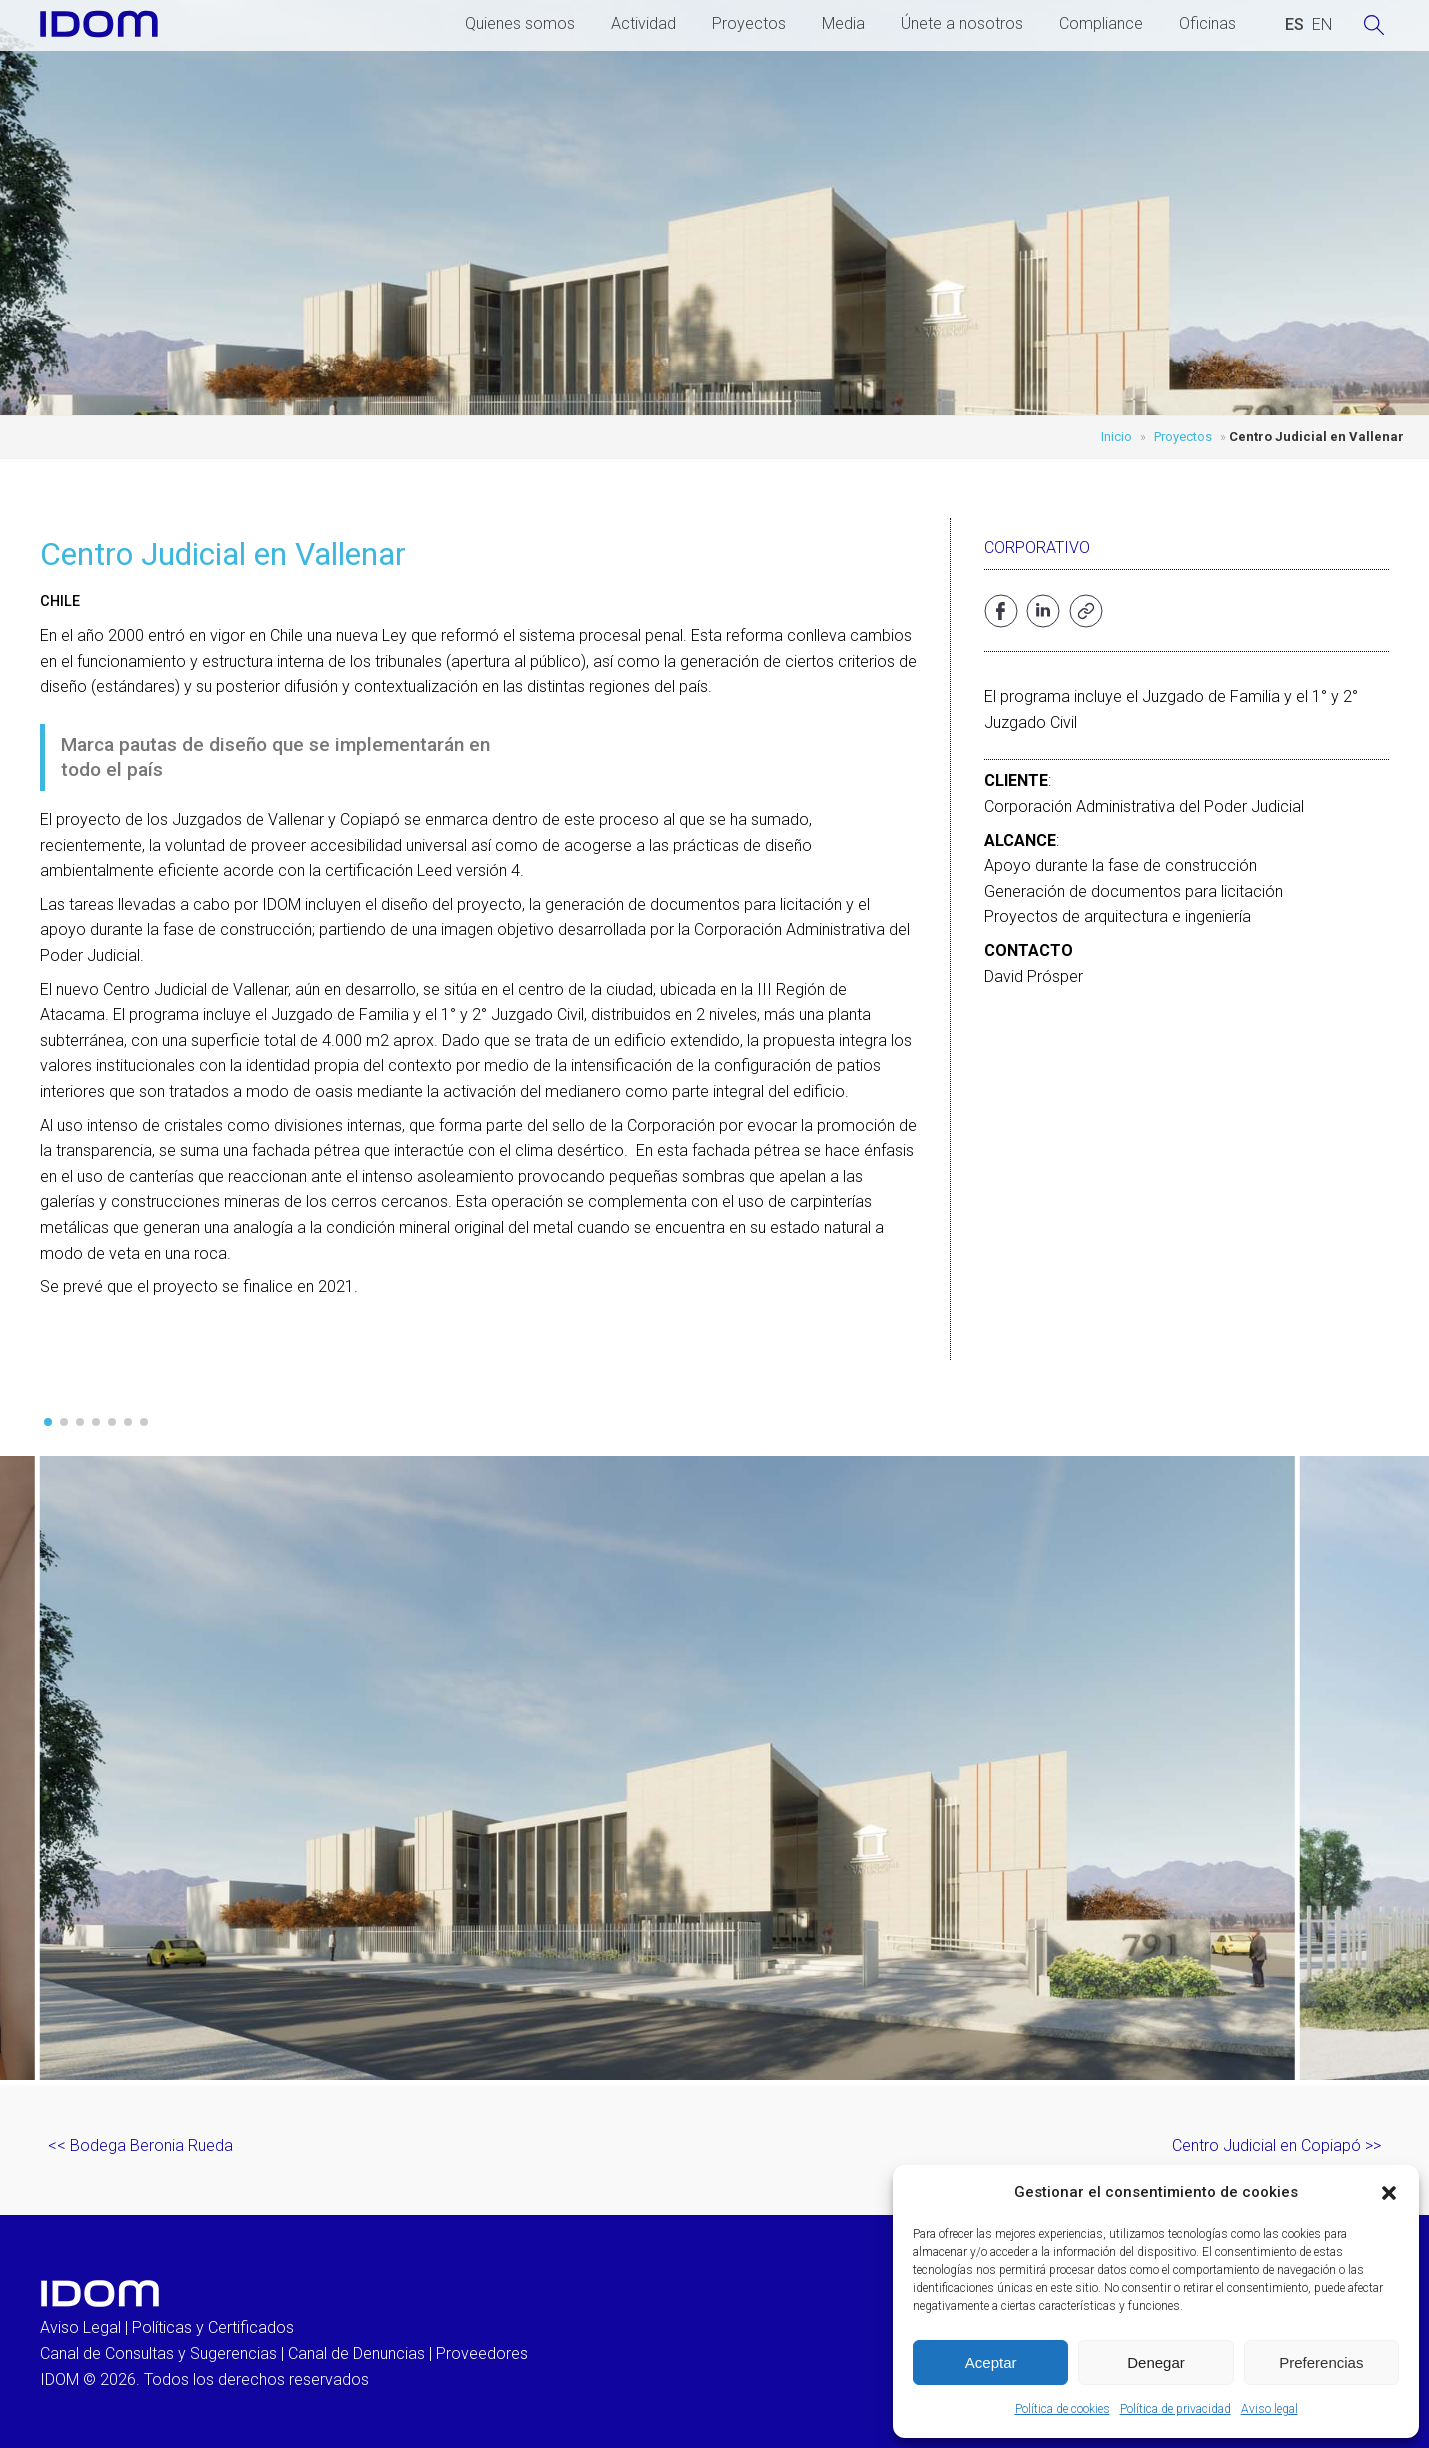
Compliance (1101, 23)
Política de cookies (1062, 2409)
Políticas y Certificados (213, 2327)
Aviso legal (1269, 2409)
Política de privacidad (1175, 2409)
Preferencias (1321, 2362)
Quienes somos (520, 23)
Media (843, 23)
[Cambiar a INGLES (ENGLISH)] (1322, 25)
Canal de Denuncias (356, 2353)
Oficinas (1207, 23)
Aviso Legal (80, 2327)
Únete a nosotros (962, 23)
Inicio (1116, 436)
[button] (1389, 2193)
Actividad (643, 23)
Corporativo (1037, 547)
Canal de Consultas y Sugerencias (158, 2353)
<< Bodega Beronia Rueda (140, 2145)
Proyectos (749, 23)
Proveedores (482, 2353)
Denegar (1156, 2362)
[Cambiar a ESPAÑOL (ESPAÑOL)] (1294, 25)
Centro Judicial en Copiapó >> (1276, 2145)
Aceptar (991, 2362)
